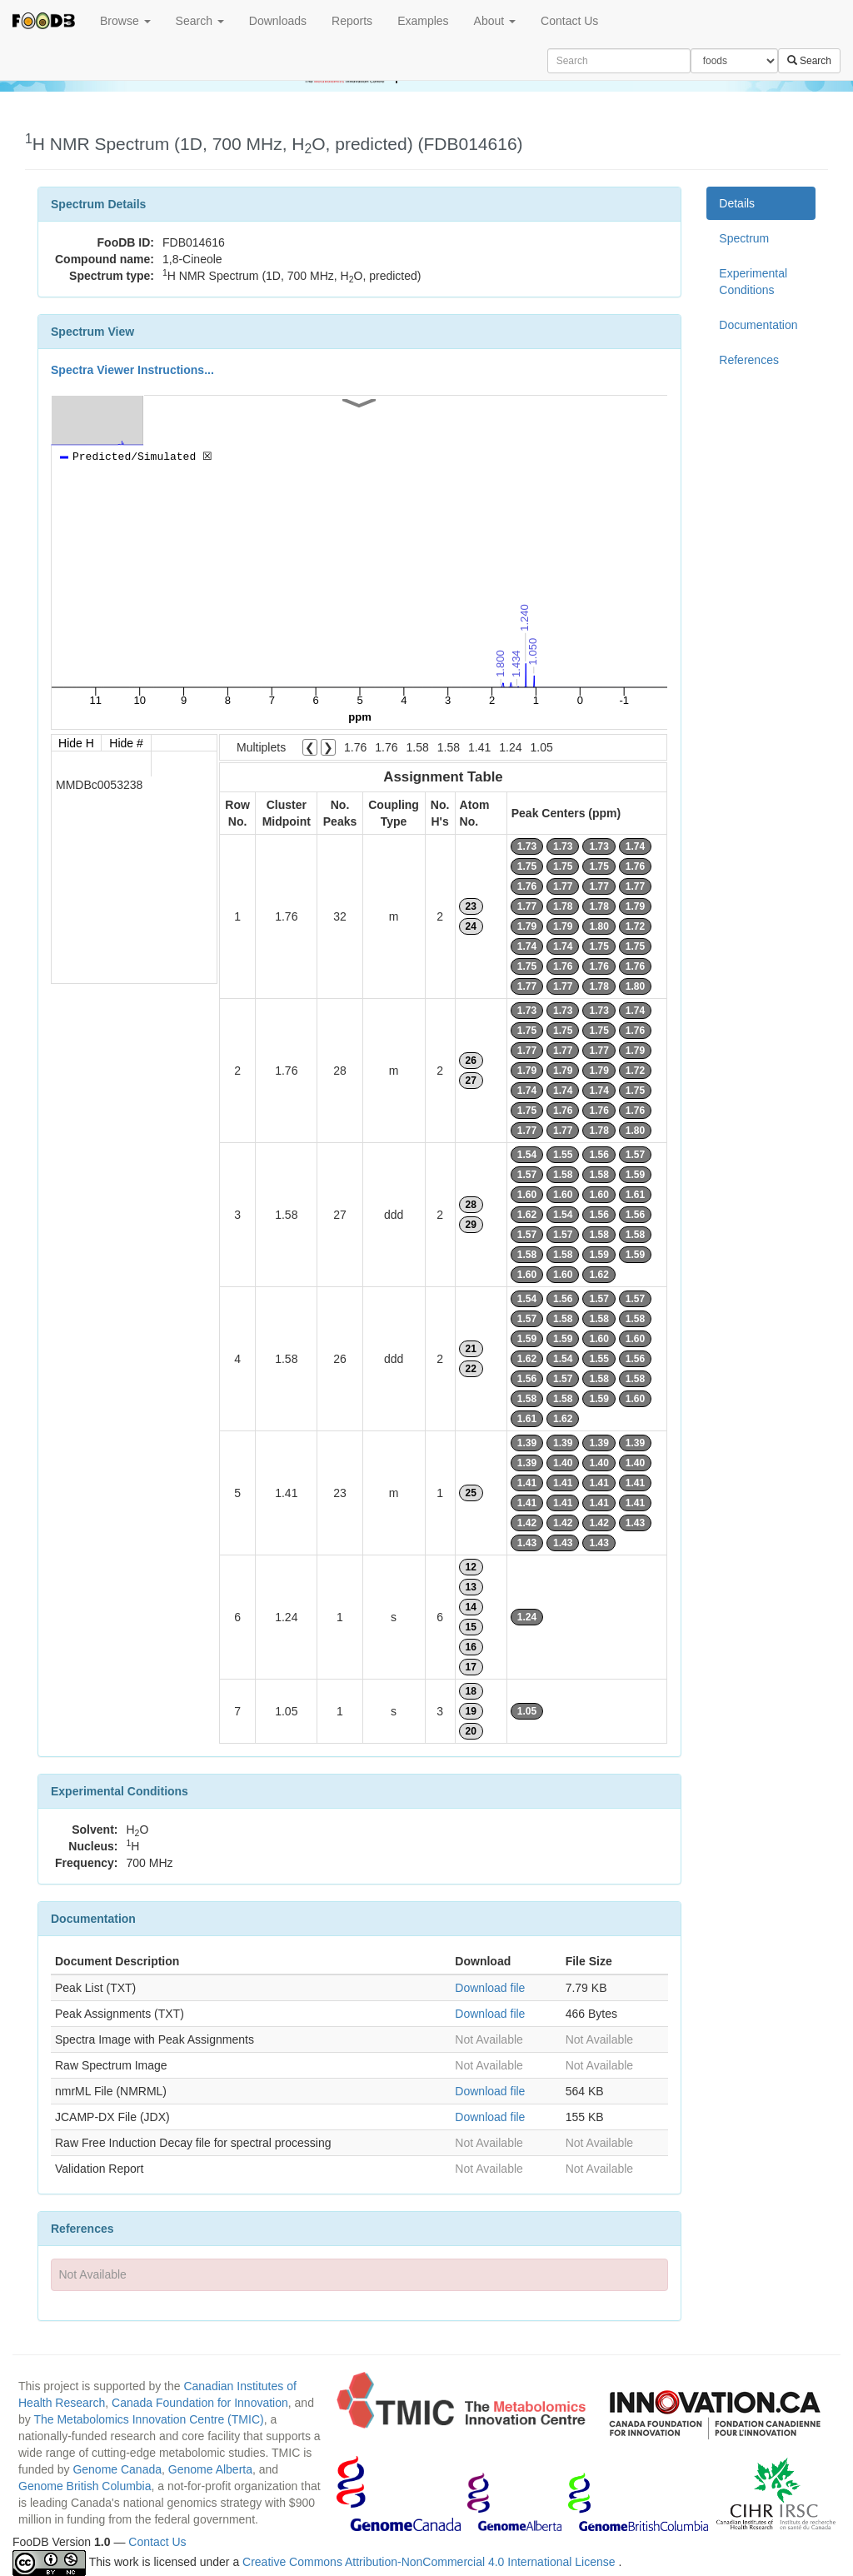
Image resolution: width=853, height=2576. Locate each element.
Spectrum (744, 238)
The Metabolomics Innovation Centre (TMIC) (148, 2419)
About (495, 20)
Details (737, 203)
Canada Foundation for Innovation (200, 2402)
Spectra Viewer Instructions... (132, 370)
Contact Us (569, 20)
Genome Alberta (210, 2469)
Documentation (758, 325)
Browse (125, 20)
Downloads (278, 20)
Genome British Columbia (85, 2486)
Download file (490, 1987)
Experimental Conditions (753, 282)
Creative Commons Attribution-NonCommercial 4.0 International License (430, 2562)
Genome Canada (117, 2469)
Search (200, 20)
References (749, 360)
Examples (422, 20)
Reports (352, 20)
